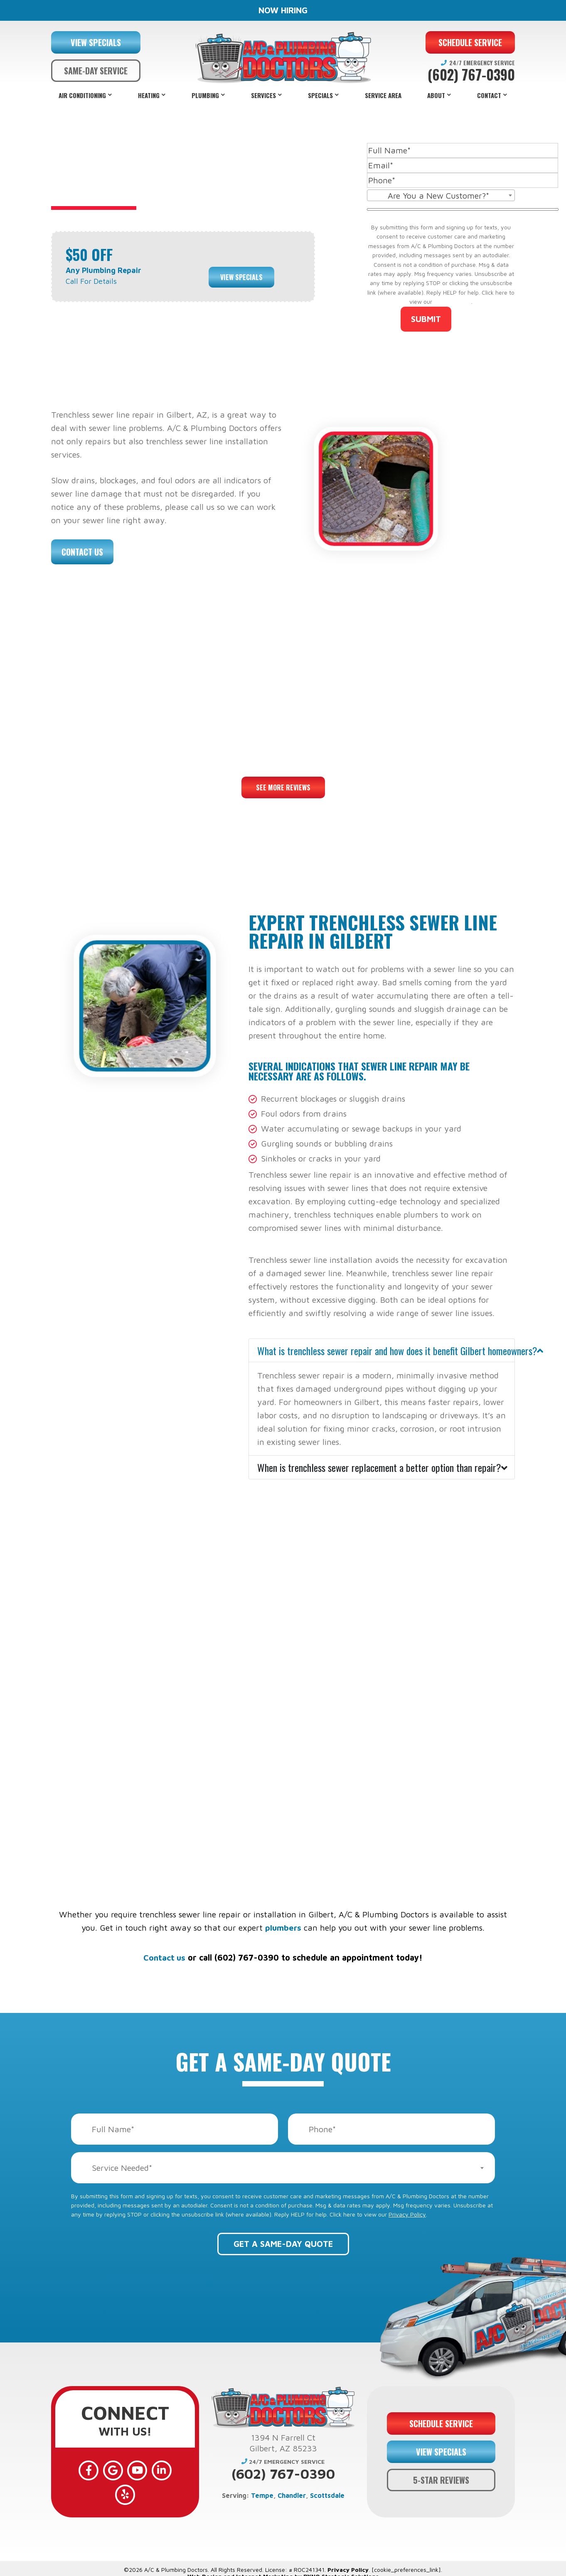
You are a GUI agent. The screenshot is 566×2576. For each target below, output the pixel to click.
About (436, 95)
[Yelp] (173, 2470)
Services (263, 95)
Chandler (292, 2495)
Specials (320, 95)
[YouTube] (125, 2470)
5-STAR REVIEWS (441, 2475)
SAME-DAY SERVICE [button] (96, 70)
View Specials (241, 275)
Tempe (262, 2495)
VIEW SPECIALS (96, 42)
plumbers (283, 1927)
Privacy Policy (452, 301)
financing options (366, 1800)
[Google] (101, 2470)
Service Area (383, 95)
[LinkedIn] (149, 2470)
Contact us (164, 1957)
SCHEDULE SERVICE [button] (470, 42)
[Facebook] (77, 2470)
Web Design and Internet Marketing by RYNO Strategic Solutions (283, 2566)
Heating (149, 95)
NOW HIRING (283, 10)
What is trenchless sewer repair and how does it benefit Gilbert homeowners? (385, 1350)
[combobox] (441, 195)
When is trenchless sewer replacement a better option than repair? (379, 1467)
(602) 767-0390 (471, 74)
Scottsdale (327, 2495)
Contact (489, 95)
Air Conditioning (82, 95)
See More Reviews (283, 787)
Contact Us (82, 552)
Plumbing (205, 95)
